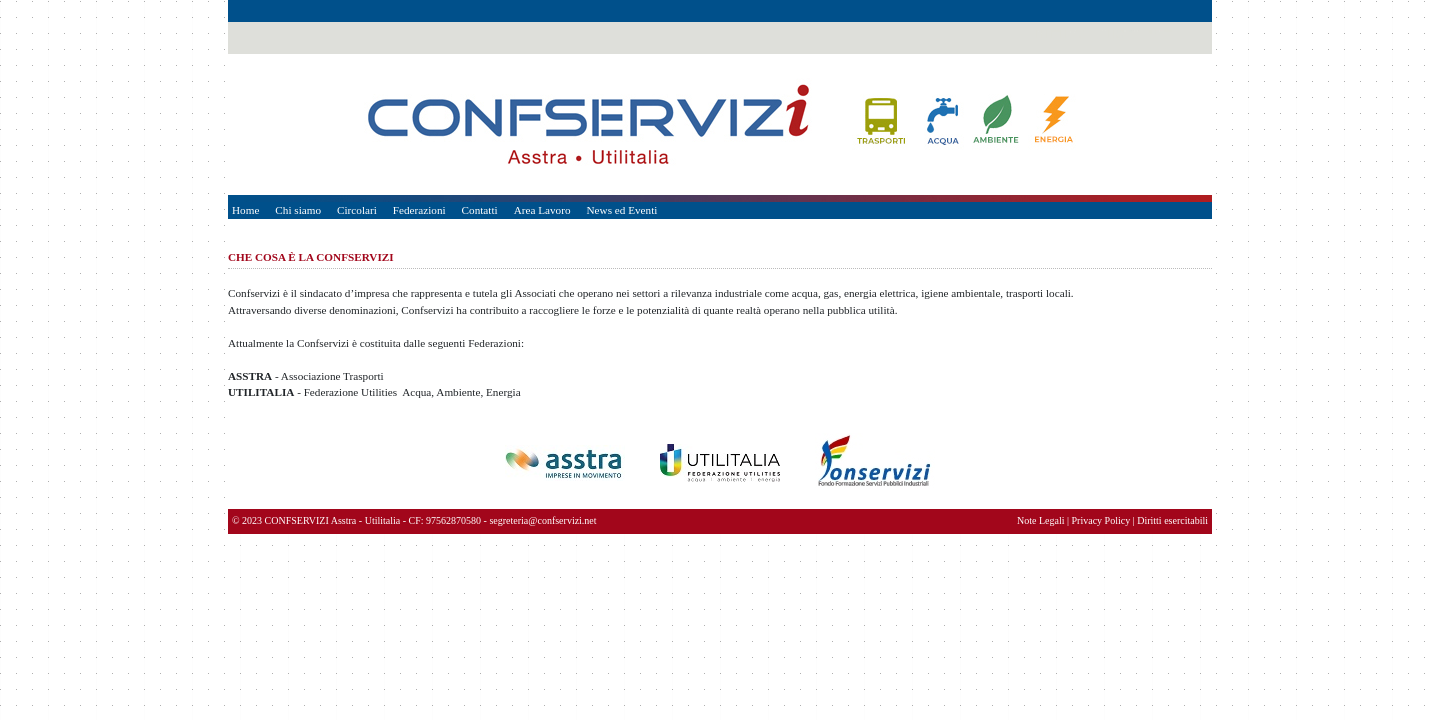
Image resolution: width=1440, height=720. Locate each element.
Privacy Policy (1101, 520)
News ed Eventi (622, 210)
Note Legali (1040, 520)
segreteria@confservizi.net (542, 520)
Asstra (344, 520)
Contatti (480, 210)
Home (245, 210)
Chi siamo (298, 210)
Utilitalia (383, 520)
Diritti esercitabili (1172, 520)
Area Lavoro (542, 210)
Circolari (357, 210)
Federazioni (419, 210)
